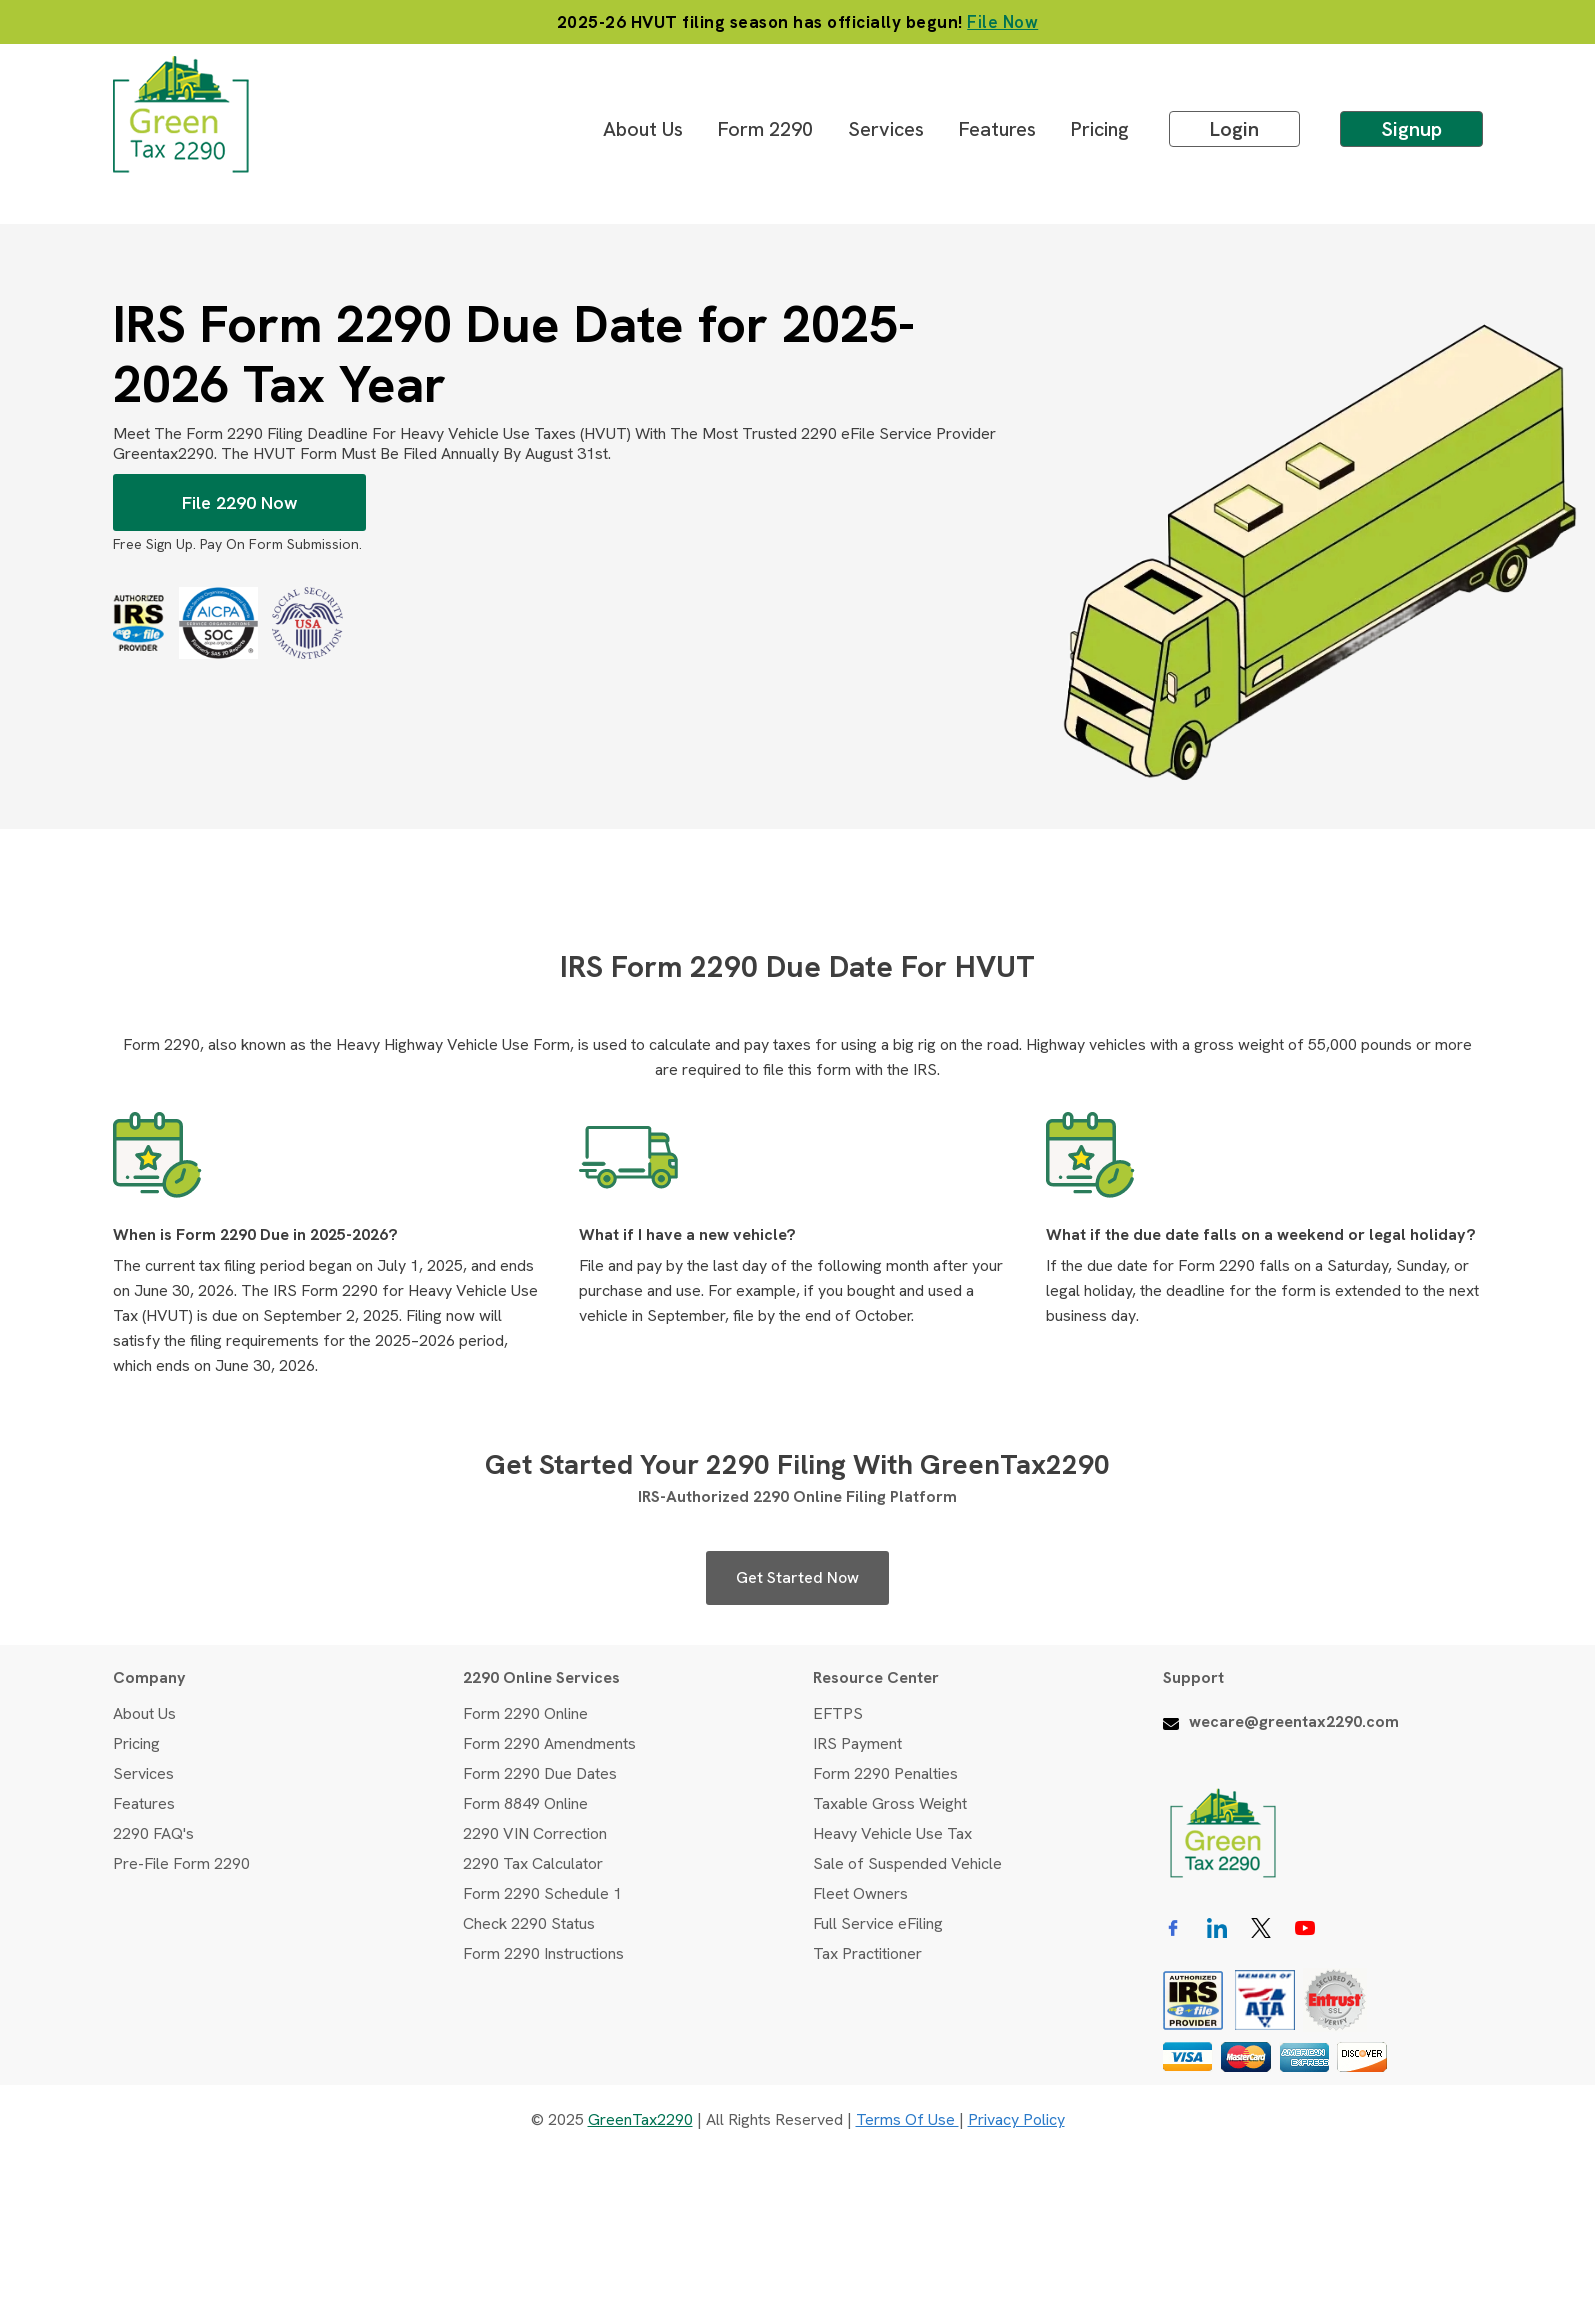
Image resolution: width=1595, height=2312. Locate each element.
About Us (643, 129)
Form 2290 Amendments (549, 1743)
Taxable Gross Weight (890, 1803)
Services (886, 129)
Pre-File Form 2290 (181, 1863)
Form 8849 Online (525, 1803)
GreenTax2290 (640, 2119)
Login (1234, 129)
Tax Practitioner (867, 1953)
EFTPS (838, 1713)
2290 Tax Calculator (533, 1863)
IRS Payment (857, 1743)
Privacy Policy (1016, 2119)
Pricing (1100, 129)
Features (997, 129)
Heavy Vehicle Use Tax (892, 1833)
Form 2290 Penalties (885, 1773)
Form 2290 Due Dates (540, 1773)
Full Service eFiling (878, 1923)
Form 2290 (765, 129)
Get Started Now (797, 1577)
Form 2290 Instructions (543, 1953)
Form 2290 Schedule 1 (542, 1893)
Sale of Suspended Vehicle (907, 1863)
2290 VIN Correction (535, 1833)
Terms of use (907, 2119)
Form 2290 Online (525, 1713)
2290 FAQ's (153, 1833)
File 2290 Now (239, 502)
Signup (1411, 129)
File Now (1002, 22)
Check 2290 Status (529, 1923)
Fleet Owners (860, 1893)
